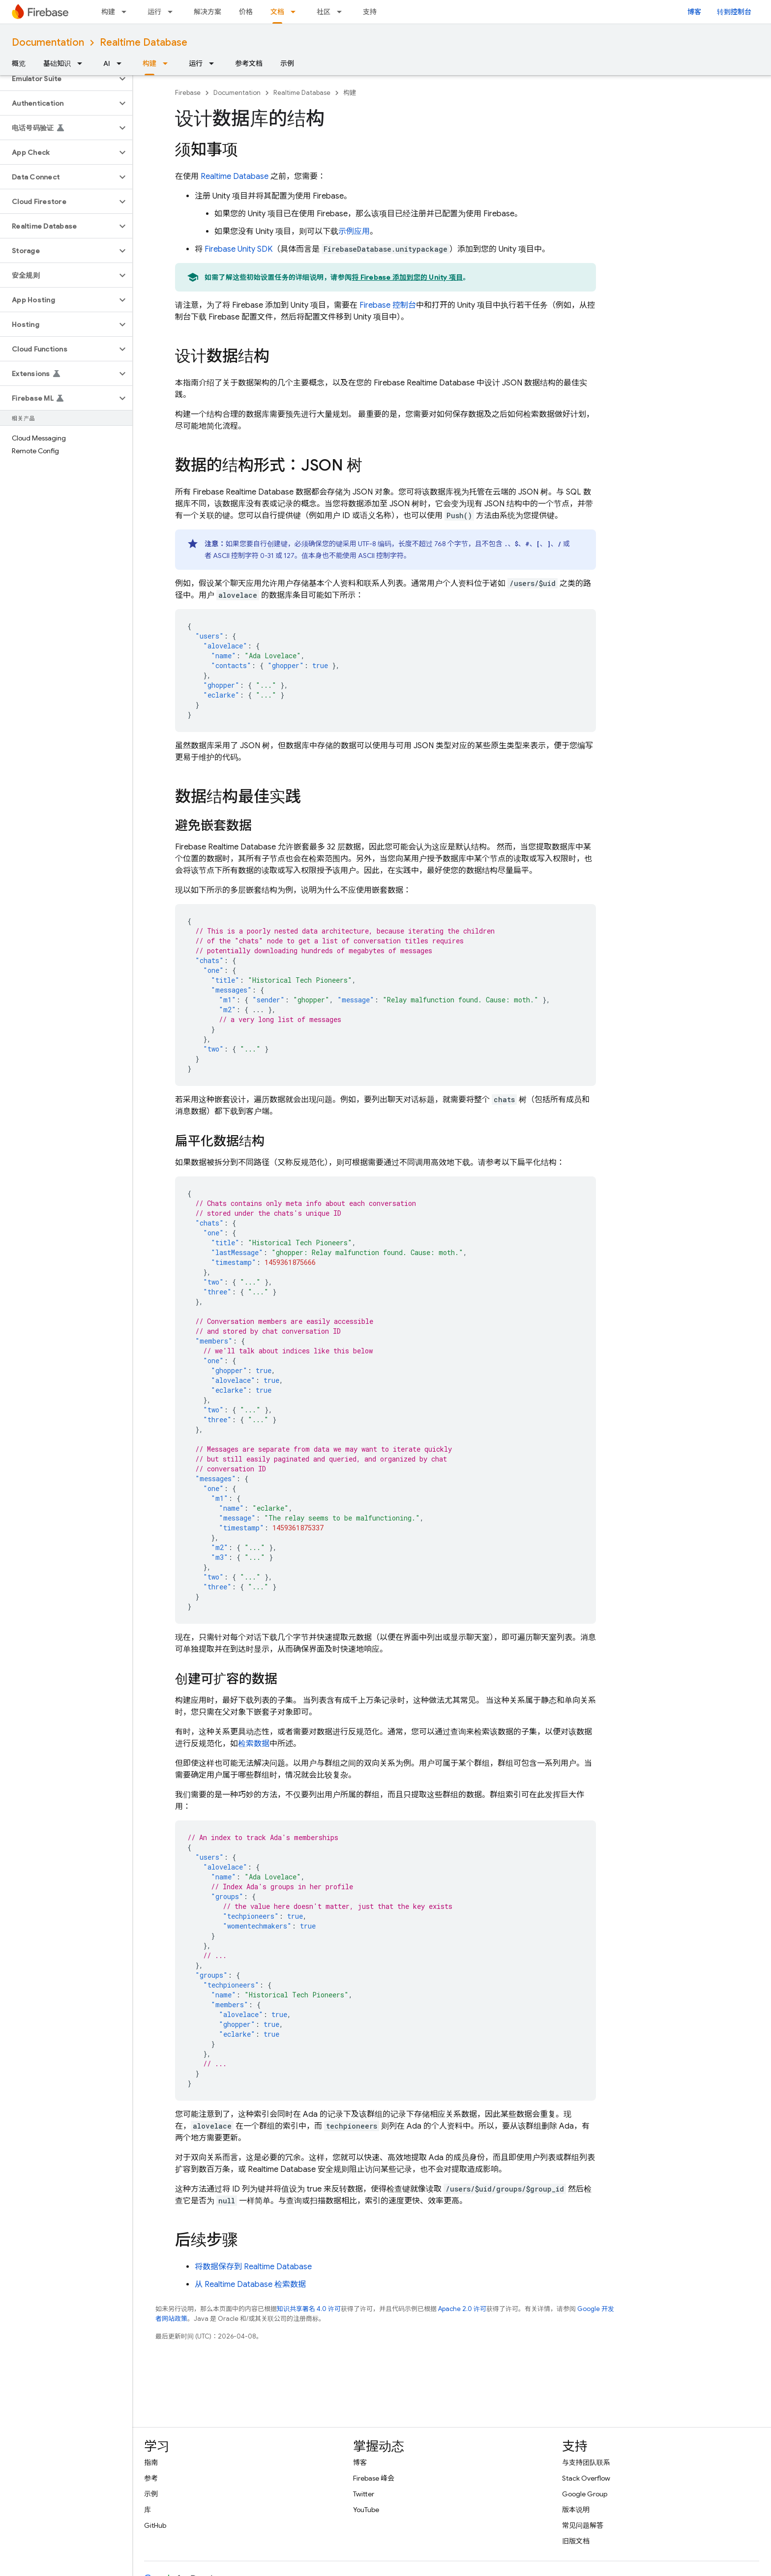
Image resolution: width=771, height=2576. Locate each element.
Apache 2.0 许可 (462, 2309)
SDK (238, 249)
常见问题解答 (582, 2525)
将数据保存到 (253, 2267)
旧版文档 (576, 2541)
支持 (370, 11)
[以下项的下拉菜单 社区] (342, 12)
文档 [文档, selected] (277, 11)
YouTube (366, 2509)
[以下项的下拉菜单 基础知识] (82, 63)
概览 (19, 63)
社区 (323, 11)
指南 (151, 2462)
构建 (108, 11)
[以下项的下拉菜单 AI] (122, 63)
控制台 (387, 305)
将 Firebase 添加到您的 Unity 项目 (407, 277)
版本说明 (576, 2509)
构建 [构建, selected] (149, 63)
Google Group (584, 2493)
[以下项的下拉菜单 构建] (127, 12)
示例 (287, 63)
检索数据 (253, 1744)
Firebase (188, 92)
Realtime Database (143, 42)
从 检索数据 (250, 2284)
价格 (246, 11)
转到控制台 (734, 11)
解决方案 (207, 11)
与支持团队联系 (586, 2462)
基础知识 (57, 63)
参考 (151, 2478)
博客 (694, 11)
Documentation (48, 42)
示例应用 (354, 231)
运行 (154, 11)
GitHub (155, 2525)
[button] (58, 78)
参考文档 (249, 63)
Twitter (363, 2493)
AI (106, 63)
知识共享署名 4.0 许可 (309, 2309)
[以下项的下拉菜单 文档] (296, 12)
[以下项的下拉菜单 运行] (173, 12)
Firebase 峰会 (373, 2478)
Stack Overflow (586, 2478)
